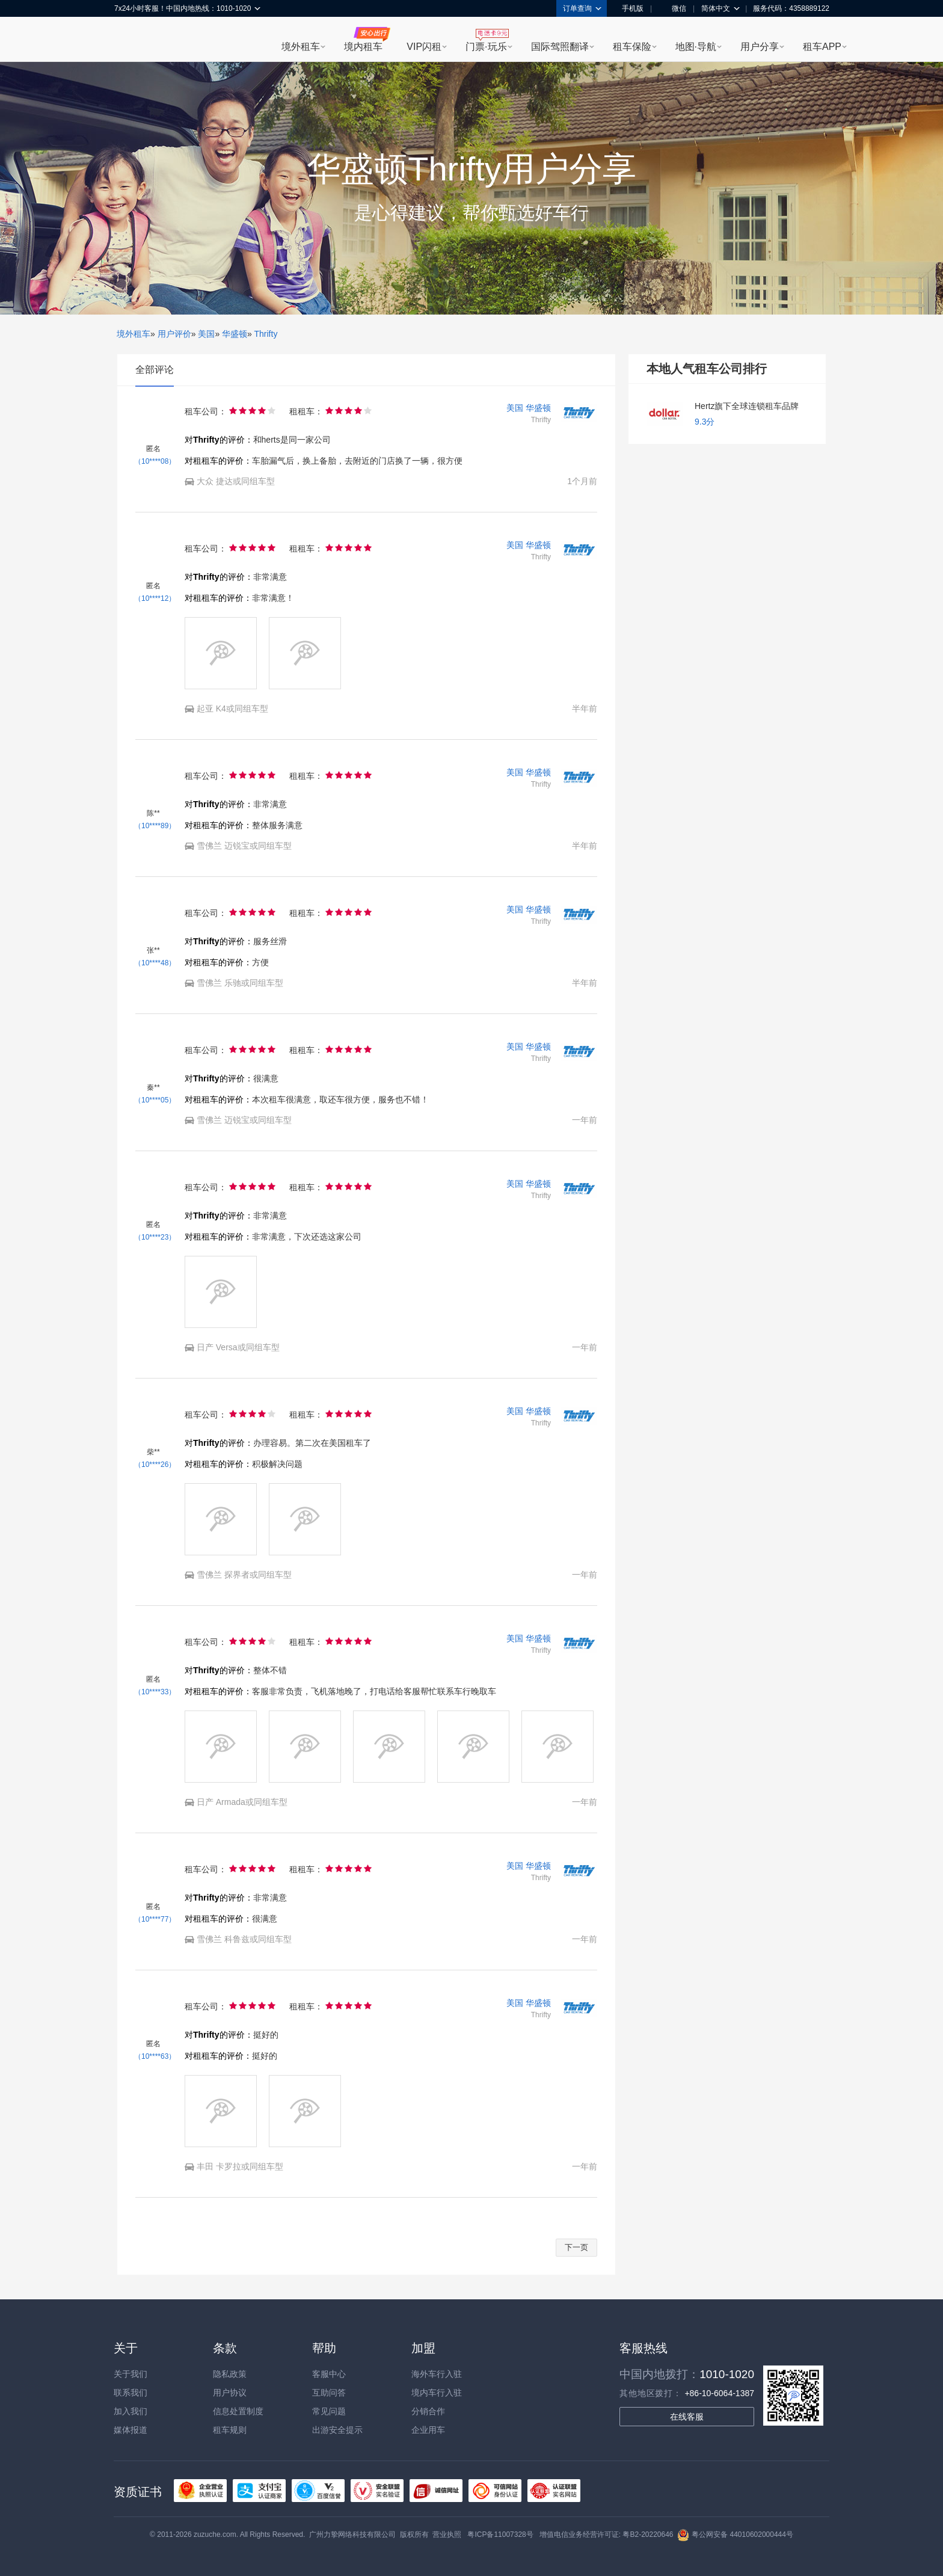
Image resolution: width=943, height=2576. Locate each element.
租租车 (129, 40)
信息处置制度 (238, 2411)
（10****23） (155, 1237)
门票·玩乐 (485, 46)
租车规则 (230, 2430)
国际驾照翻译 (560, 46)
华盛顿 (234, 334)
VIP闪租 (424, 46)
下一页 (576, 2247)
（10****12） (155, 598)
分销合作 (428, 2411)
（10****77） (155, 1919)
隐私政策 (230, 2374)
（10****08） (155, 461)
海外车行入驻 (436, 2374)
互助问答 (329, 2392)
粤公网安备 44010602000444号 (735, 2534)
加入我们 (130, 2411)
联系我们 (130, 2392)
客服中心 (329, 2374)
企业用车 (428, 2430)
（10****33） (155, 1692)
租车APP (822, 46)
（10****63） (155, 2056)
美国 (206, 334)
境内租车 (363, 46)
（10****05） (155, 1100)
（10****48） (155, 963)
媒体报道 (130, 2430)
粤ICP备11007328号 (500, 2534)
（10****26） (155, 1464)
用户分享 (759, 46)
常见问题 (329, 2411)
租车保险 (632, 46)
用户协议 (230, 2392)
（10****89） (155, 826)
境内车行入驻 (436, 2392)
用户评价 (174, 334)
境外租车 (300, 46)
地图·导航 (695, 46)
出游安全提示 (337, 2430)
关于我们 (130, 2374)
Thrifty (266, 334)
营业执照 (446, 2534)
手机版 (628, 8)
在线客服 (687, 2416)
